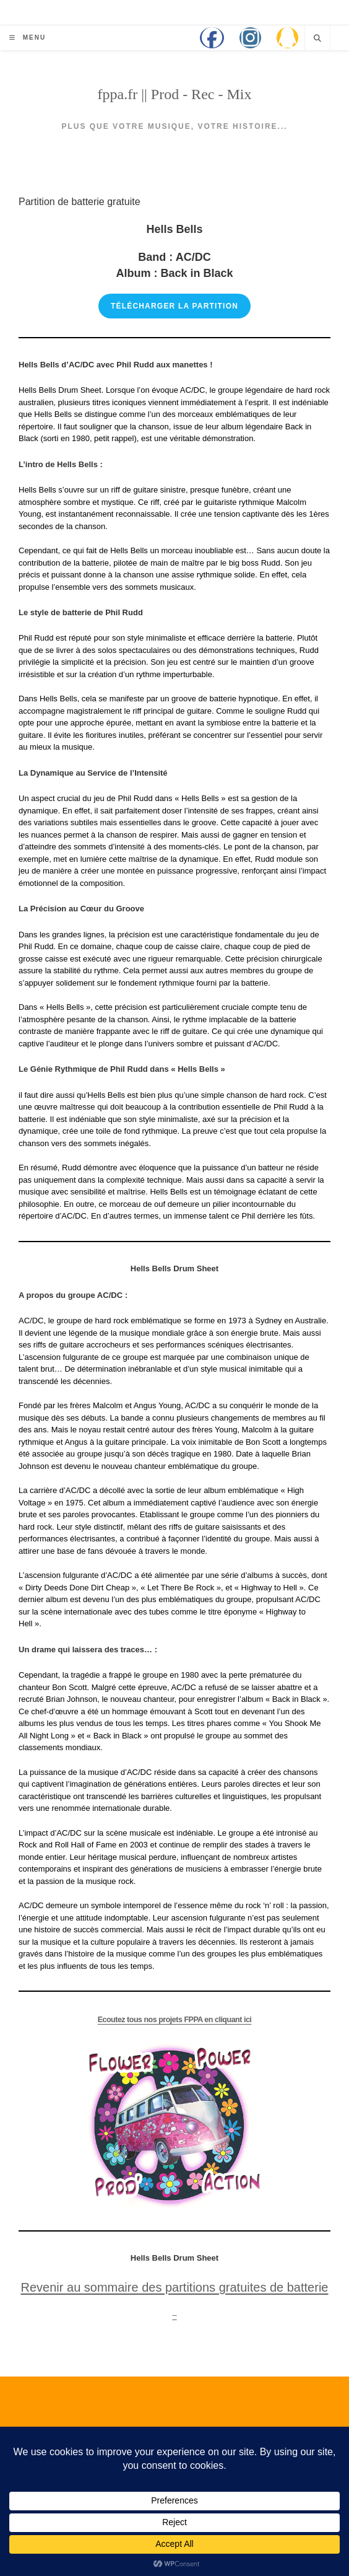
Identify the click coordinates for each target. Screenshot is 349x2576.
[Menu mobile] (27, 37)
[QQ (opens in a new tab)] (287, 37)
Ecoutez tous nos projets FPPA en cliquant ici (174, 2018)
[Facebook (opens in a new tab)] (212, 37)
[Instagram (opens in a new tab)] (250, 37)
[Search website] (317, 38)
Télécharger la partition (174, 306)
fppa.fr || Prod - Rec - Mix (175, 94)
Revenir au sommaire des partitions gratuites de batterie (175, 2287)
